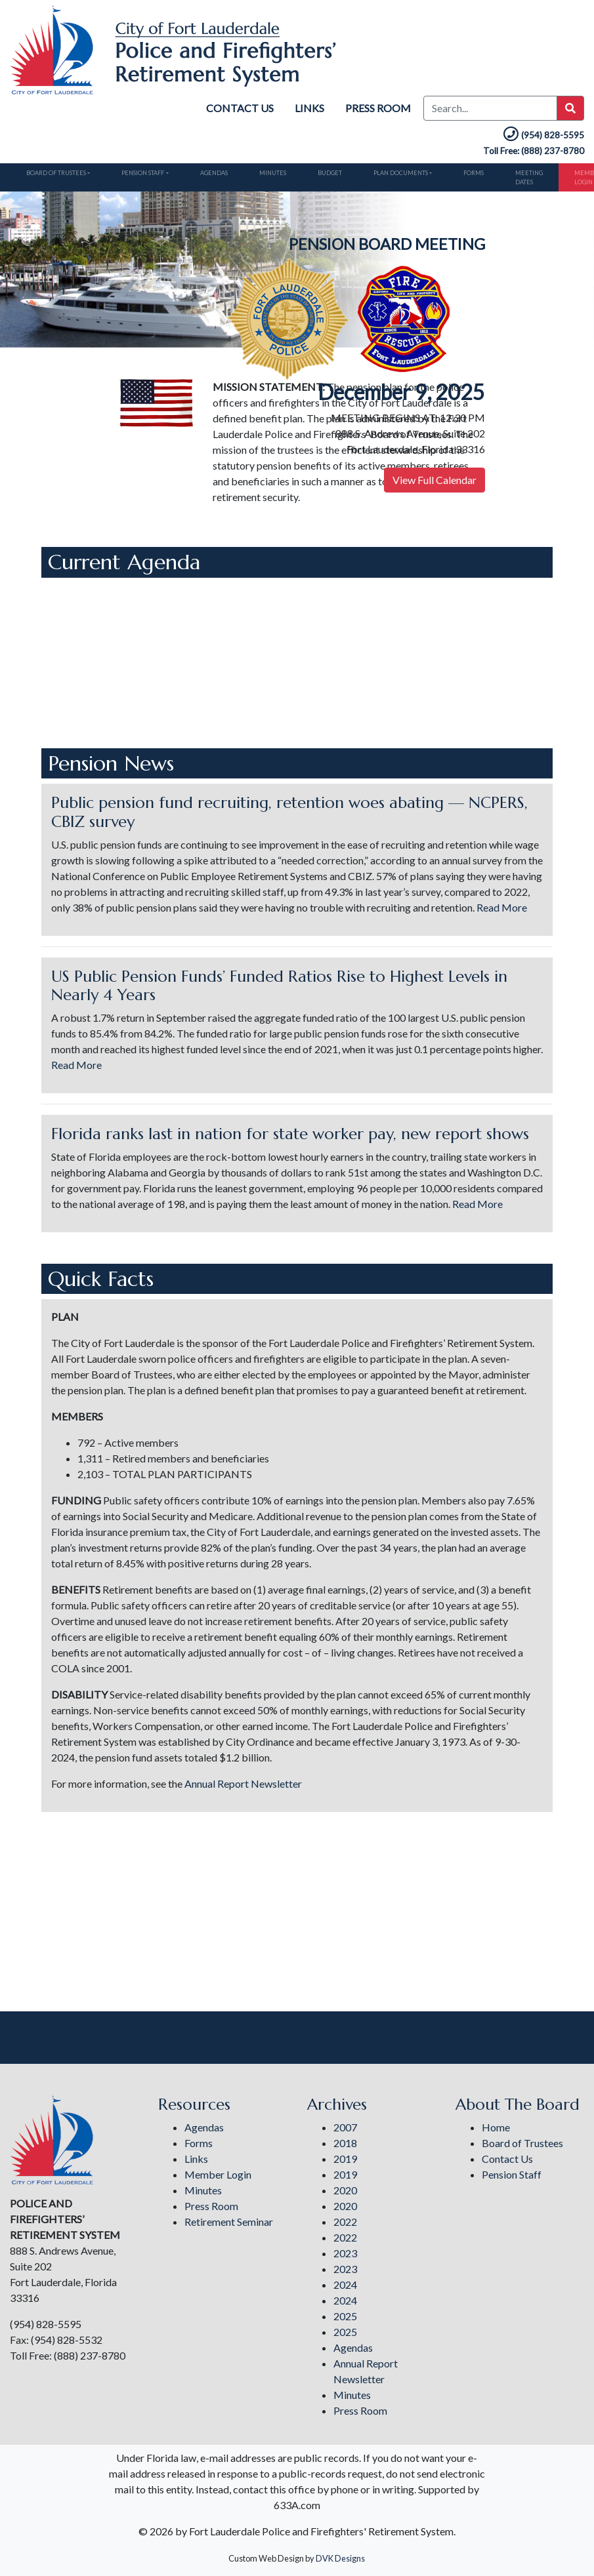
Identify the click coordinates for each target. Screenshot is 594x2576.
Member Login (217, 2174)
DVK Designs (340, 2558)
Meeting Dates (513, 176)
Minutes (265, 172)
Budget (320, 172)
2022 (345, 2221)
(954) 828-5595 (543, 135)
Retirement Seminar (228, 2221)
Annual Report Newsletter (243, 1781)
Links (309, 108)
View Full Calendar (434, 478)
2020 (345, 2190)
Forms (459, 172)
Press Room (378, 108)
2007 (345, 2127)
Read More (502, 904)
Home (496, 2127)
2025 (345, 2316)
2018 (345, 2143)
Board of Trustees (54, 172)
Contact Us (240, 108)
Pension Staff (139, 172)
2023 (345, 2253)
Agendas (208, 172)
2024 (345, 2284)
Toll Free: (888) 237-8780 (533, 151)
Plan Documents (388, 172)
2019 (345, 2158)
